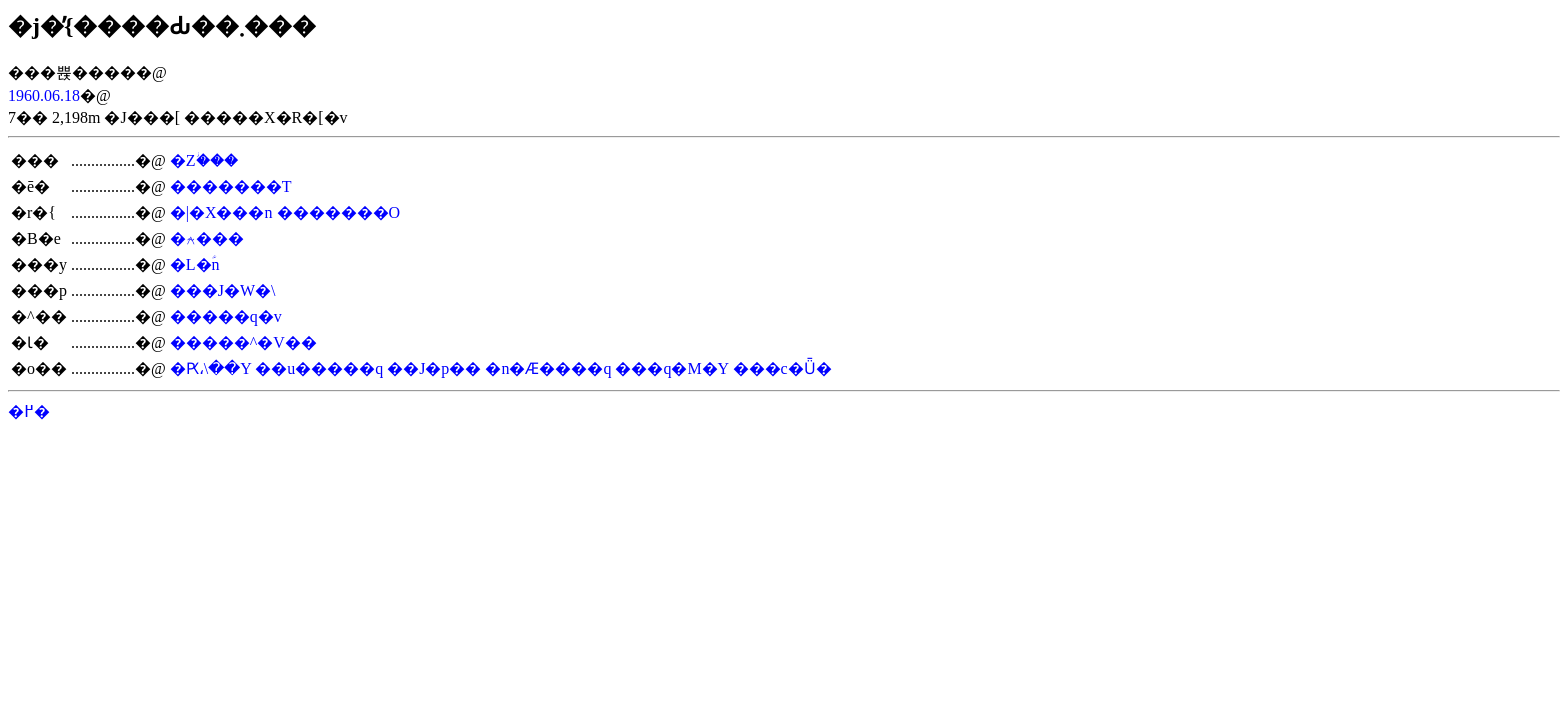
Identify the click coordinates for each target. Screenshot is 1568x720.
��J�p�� (434, 368)
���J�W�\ (223, 290)
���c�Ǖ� (782, 368)
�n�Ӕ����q (548, 368)
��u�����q (319, 368)
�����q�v (226, 316)
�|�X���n (221, 212)
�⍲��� (207, 238)
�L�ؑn (195, 264)
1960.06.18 (44, 95)
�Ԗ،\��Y (210, 368)
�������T (231, 186)
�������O (339, 212)
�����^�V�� (243, 342)
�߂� (29, 411)
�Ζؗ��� (204, 160)
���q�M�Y (671, 368)
